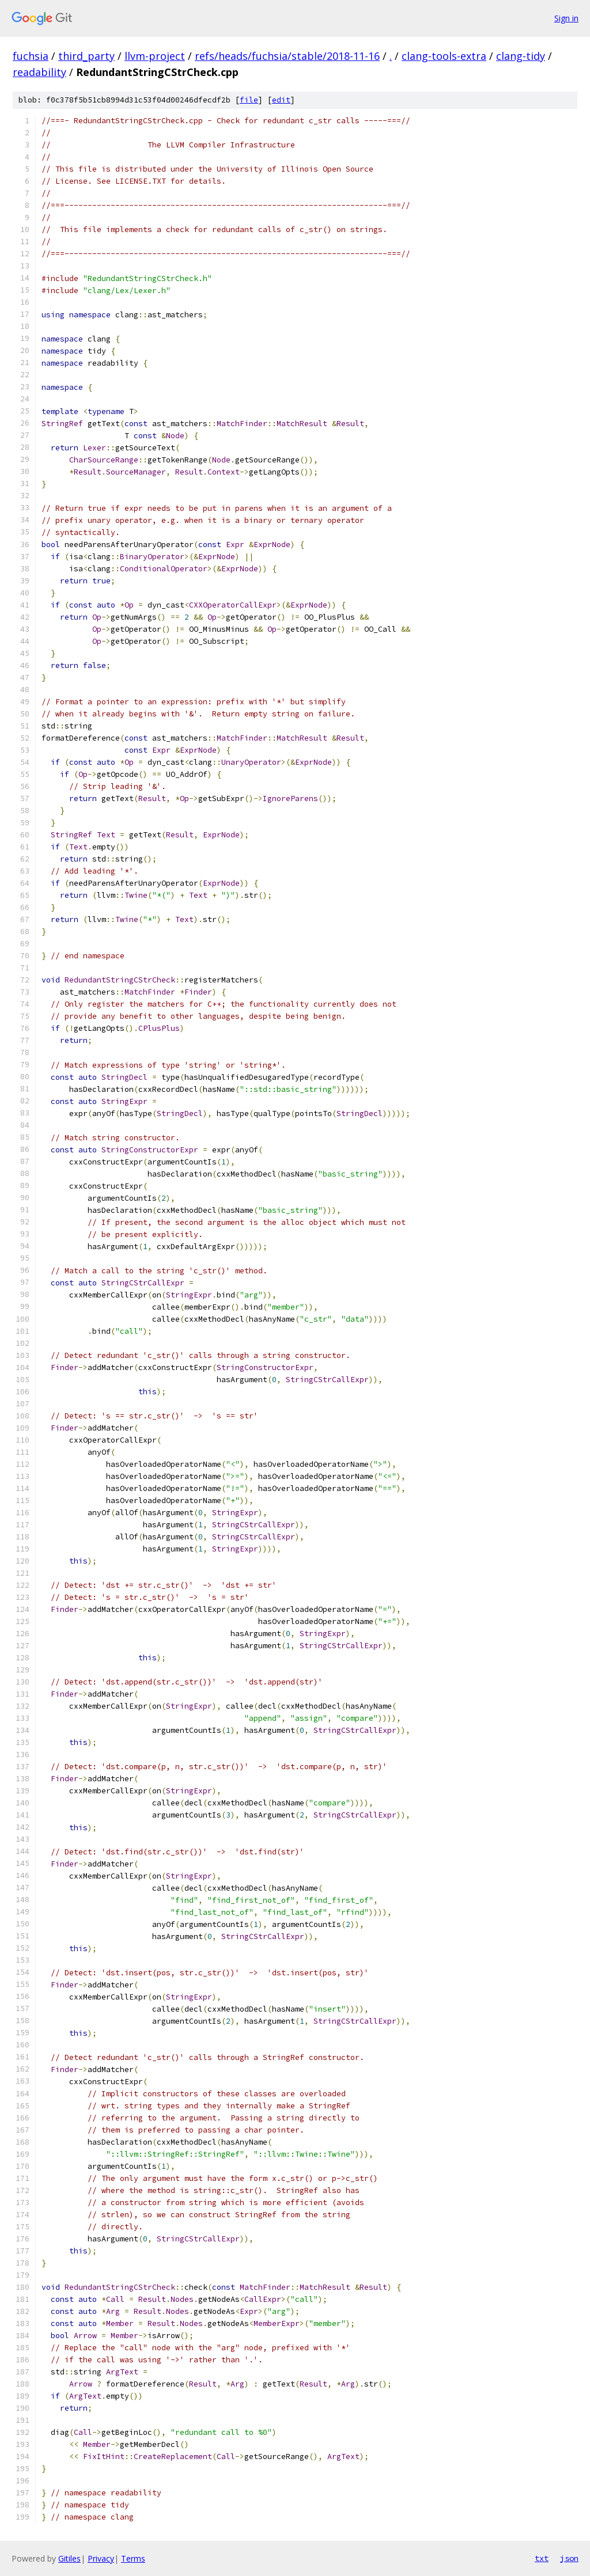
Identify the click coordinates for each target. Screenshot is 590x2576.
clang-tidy (520, 56)
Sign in (566, 18)
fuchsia (30, 56)
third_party (86, 56)
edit (281, 100)
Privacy (101, 2558)
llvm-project (154, 56)
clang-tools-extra (444, 56)
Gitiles (69, 2558)
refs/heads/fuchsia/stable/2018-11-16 (287, 56)
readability (39, 72)
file (249, 100)
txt (542, 2558)
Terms (133, 2558)
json (569, 2558)
